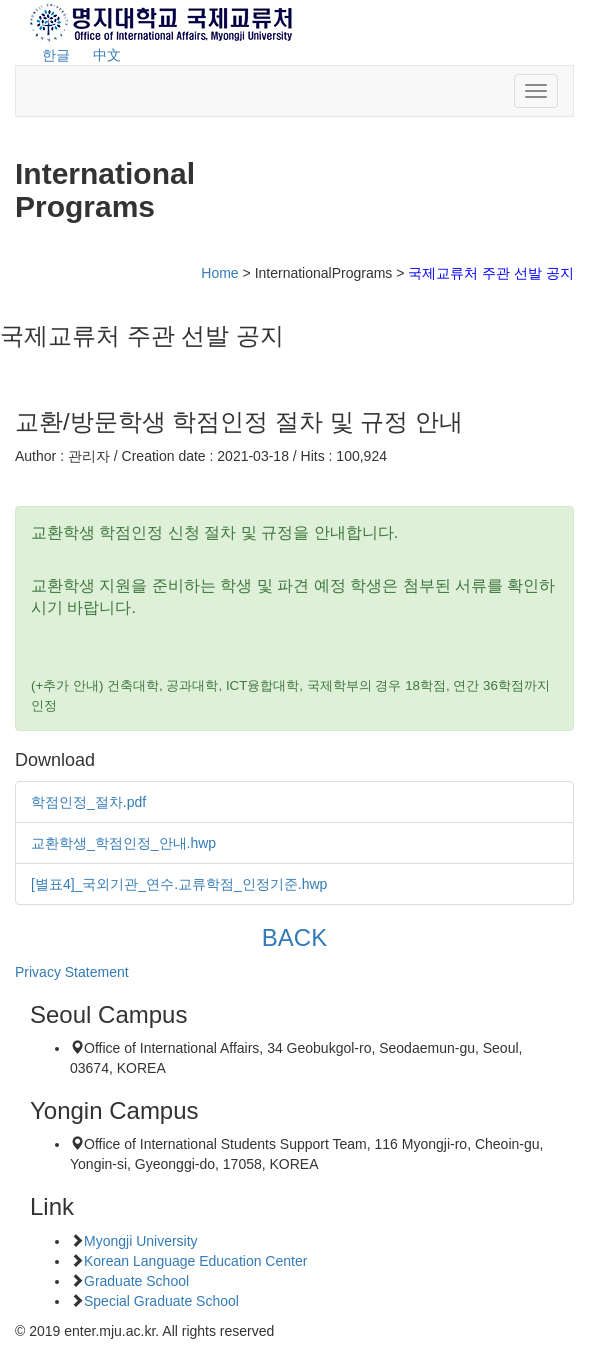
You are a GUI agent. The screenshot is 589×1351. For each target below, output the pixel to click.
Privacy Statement (72, 972)
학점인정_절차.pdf (88, 802)
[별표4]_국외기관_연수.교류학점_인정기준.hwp (179, 884)
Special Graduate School (161, 1301)
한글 (56, 55)
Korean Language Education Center (195, 1261)
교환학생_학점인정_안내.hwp (123, 843)
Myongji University (141, 1241)
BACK (294, 937)
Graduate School (136, 1281)
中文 (107, 55)
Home (219, 273)
